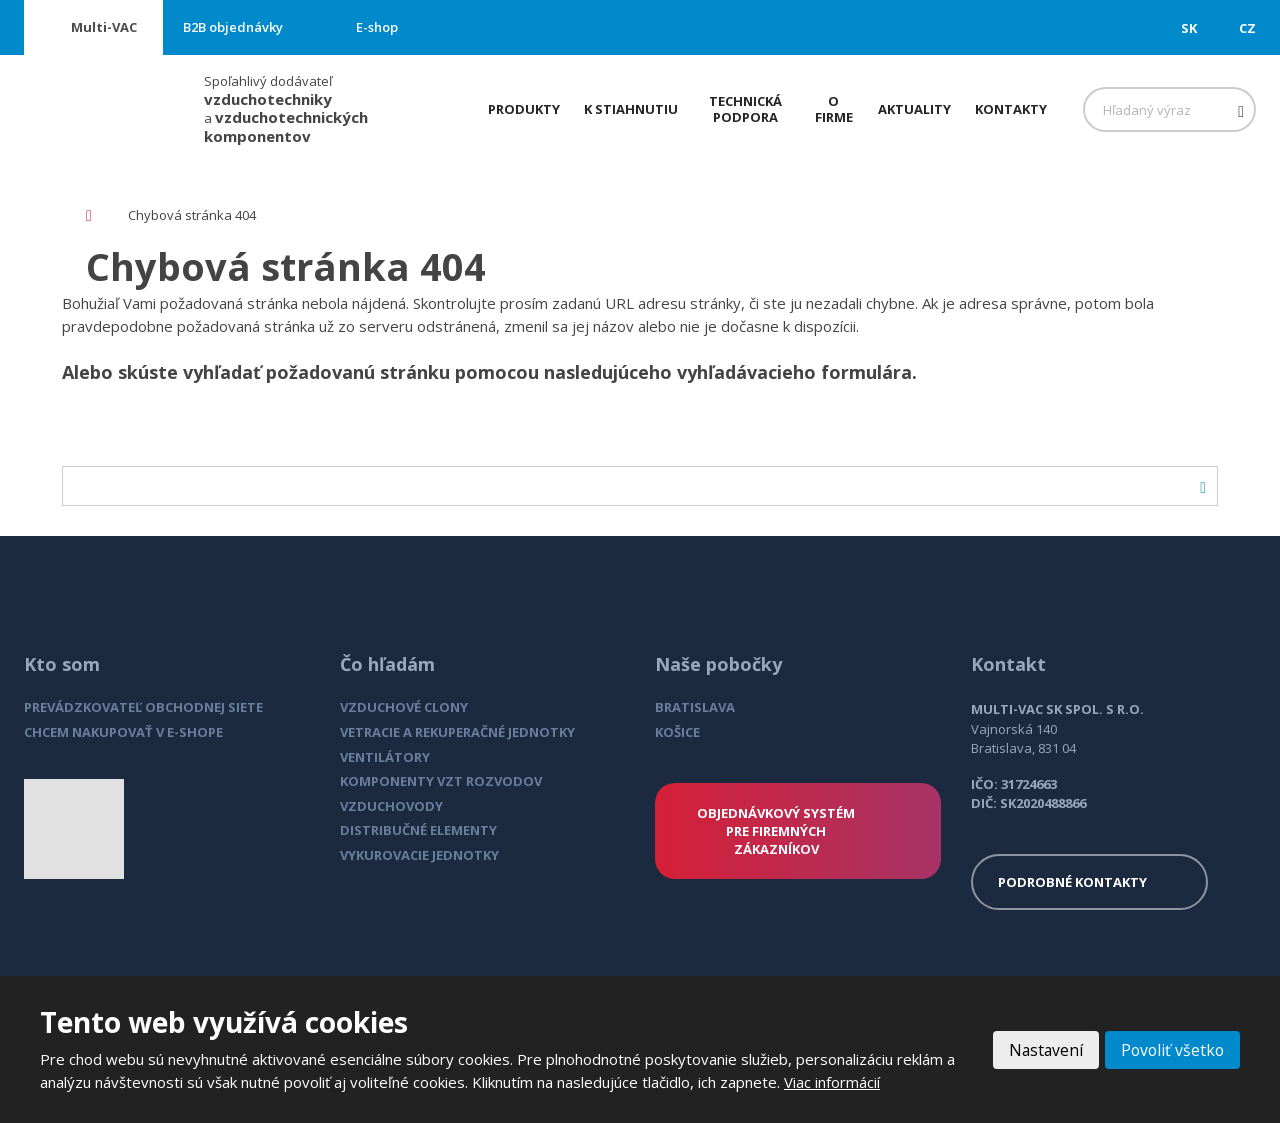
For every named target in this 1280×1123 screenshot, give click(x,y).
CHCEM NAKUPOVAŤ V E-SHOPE (123, 732)
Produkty (524, 109)
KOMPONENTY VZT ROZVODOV (441, 781)
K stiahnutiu (631, 109)
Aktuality (914, 109)
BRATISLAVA (695, 707)
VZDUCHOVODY (391, 806)
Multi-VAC (104, 27)
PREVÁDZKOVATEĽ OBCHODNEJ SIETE (143, 707)
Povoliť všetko (1171, 1050)
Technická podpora (745, 109)
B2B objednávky (233, 27)
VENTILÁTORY (385, 757)
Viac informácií (832, 1082)
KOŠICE (677, 732)
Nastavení (1042, 1050)
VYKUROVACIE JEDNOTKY (419, 855)
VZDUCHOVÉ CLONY (404, 707)
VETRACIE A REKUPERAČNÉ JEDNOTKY (457, 732)
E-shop (377, 27)
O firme (834, 109)
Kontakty (1011, 109)
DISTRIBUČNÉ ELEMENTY (418, 830)
